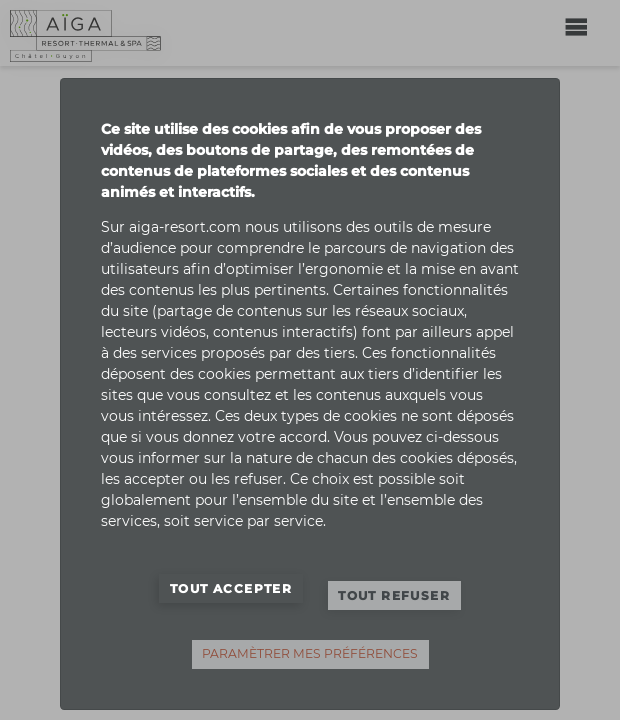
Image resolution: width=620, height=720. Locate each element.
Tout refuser (394, 595)
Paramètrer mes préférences (310, 653)
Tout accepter (231, 588)
